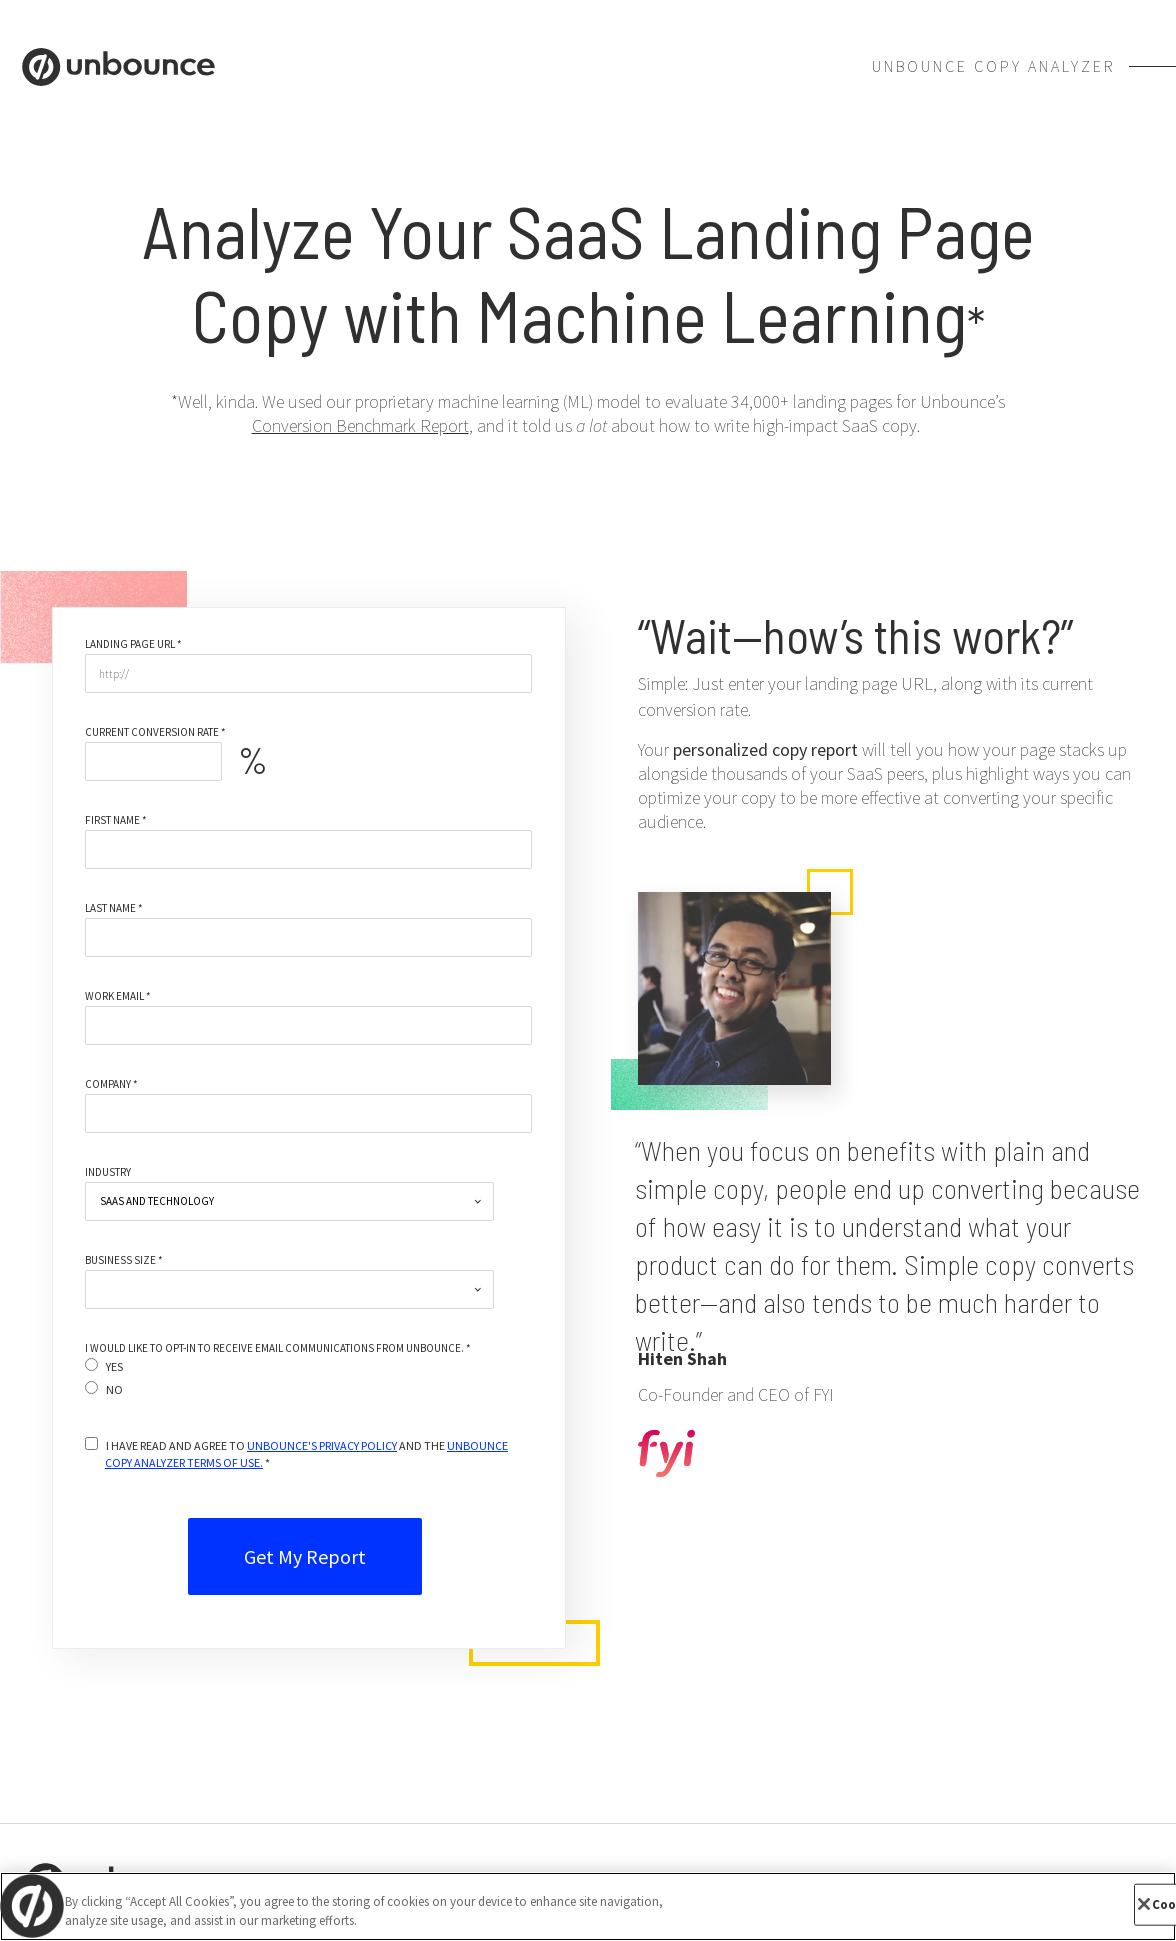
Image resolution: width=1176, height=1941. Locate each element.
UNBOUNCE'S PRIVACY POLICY (322, 1445)
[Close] (1144, 1904)
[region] (588, 1906)
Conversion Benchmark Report (360, 425)
